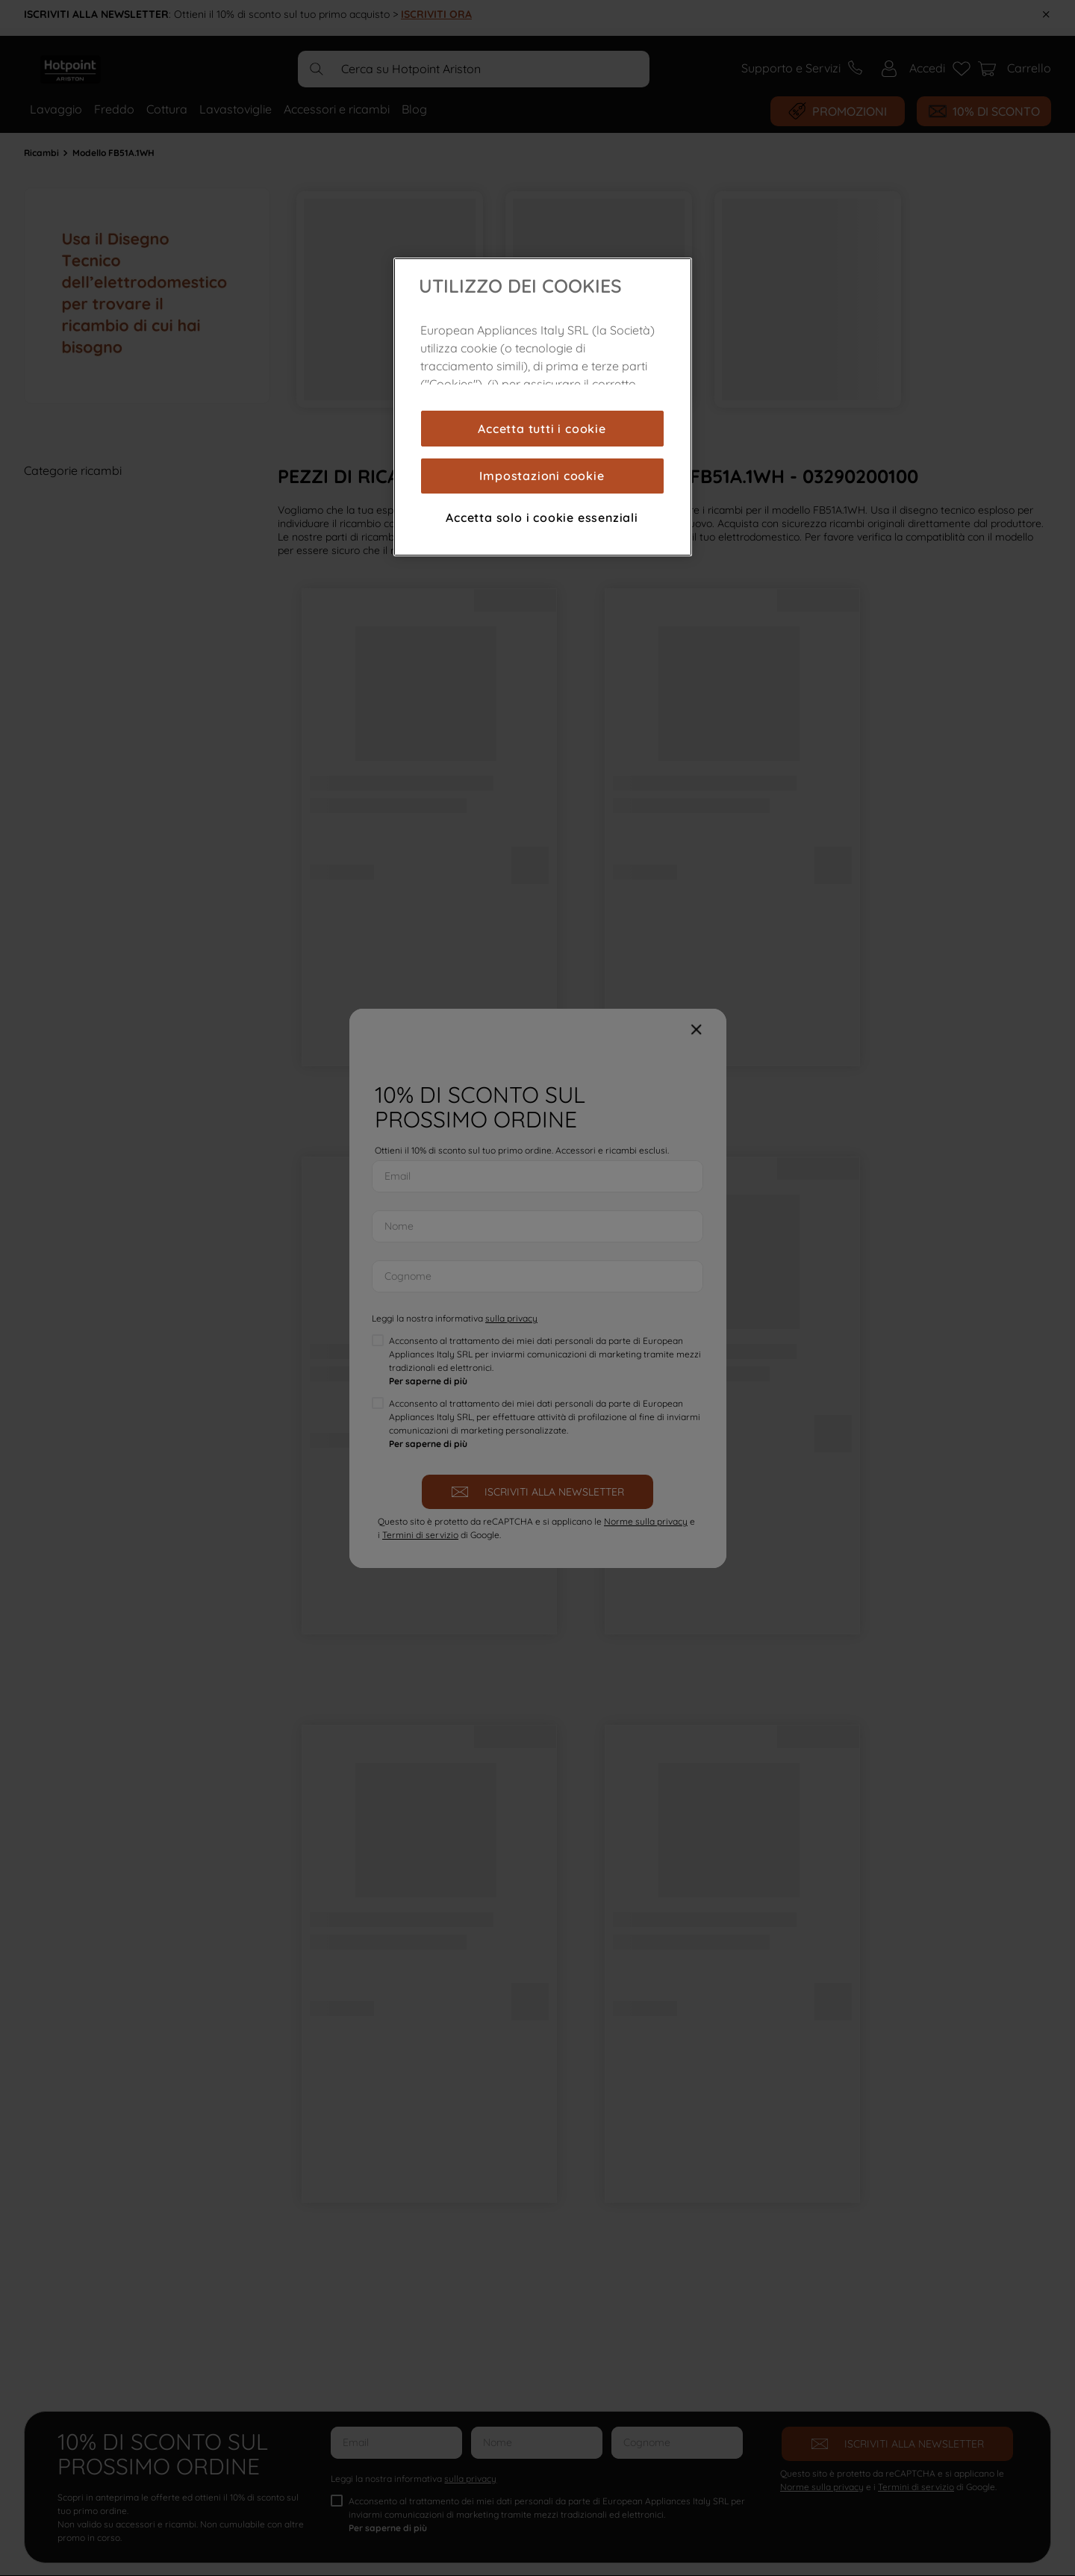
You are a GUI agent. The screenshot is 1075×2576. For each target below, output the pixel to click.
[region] (542, 407)
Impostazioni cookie (541, 475)
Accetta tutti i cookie (542, 428)
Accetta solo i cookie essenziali (542, 517)
